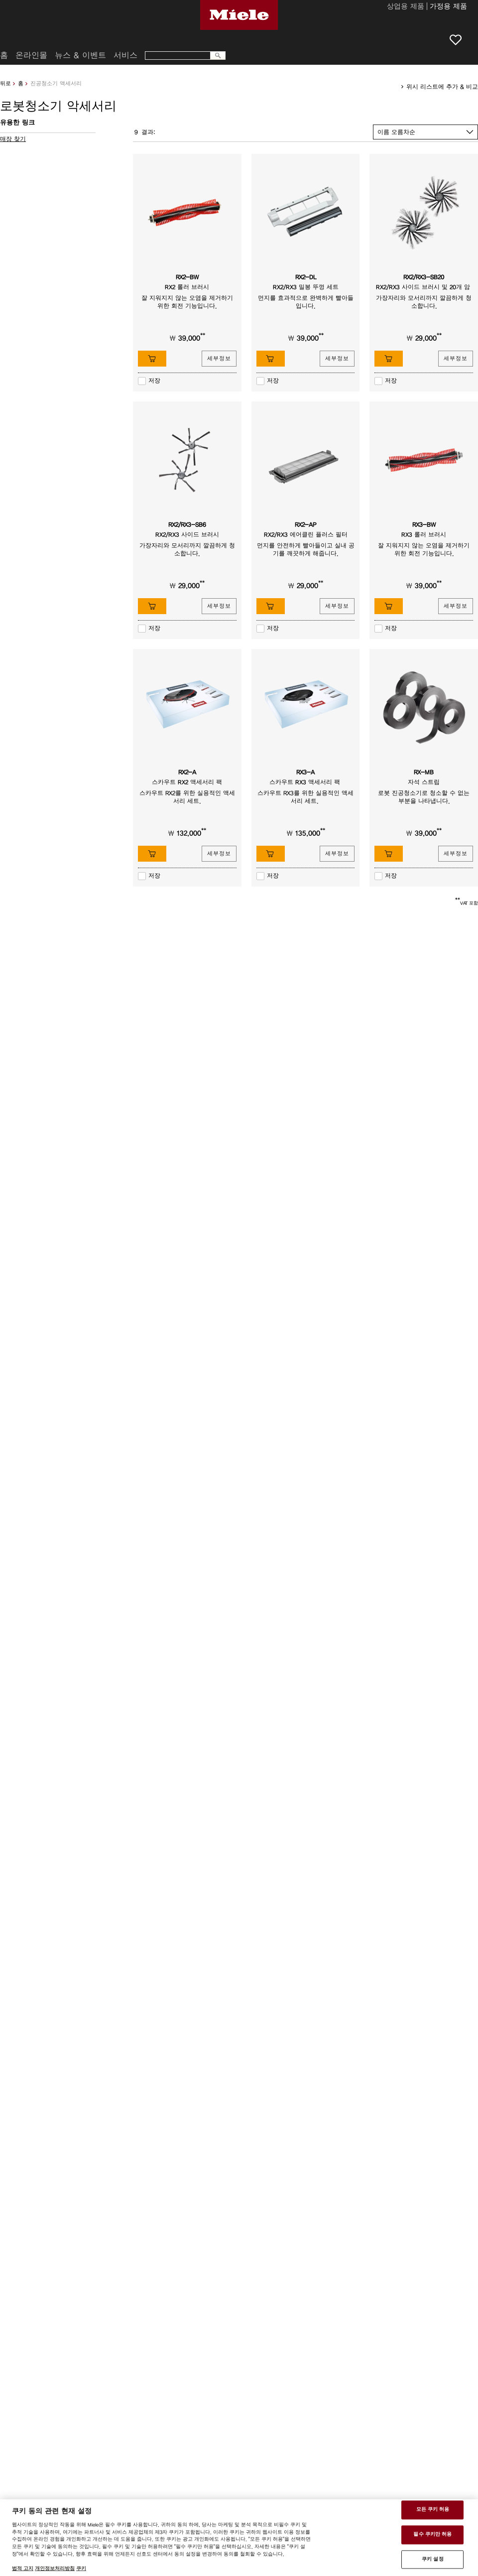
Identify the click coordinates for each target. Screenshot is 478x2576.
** (202, 336)
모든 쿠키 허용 (433, 2509)
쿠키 (81, 2568)
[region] (239, 2537)
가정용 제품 (448, 7)
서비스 (125, 55)
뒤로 (5, 83)
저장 (154, 381)
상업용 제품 (405, 7)
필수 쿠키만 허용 (432, 2534)
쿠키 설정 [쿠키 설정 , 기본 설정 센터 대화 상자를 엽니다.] (433, 2559)
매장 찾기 (13, 139)
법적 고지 (22, 2568)
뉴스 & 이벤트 (80, 55)
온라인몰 (31, 55)
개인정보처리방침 (55, 2568)
